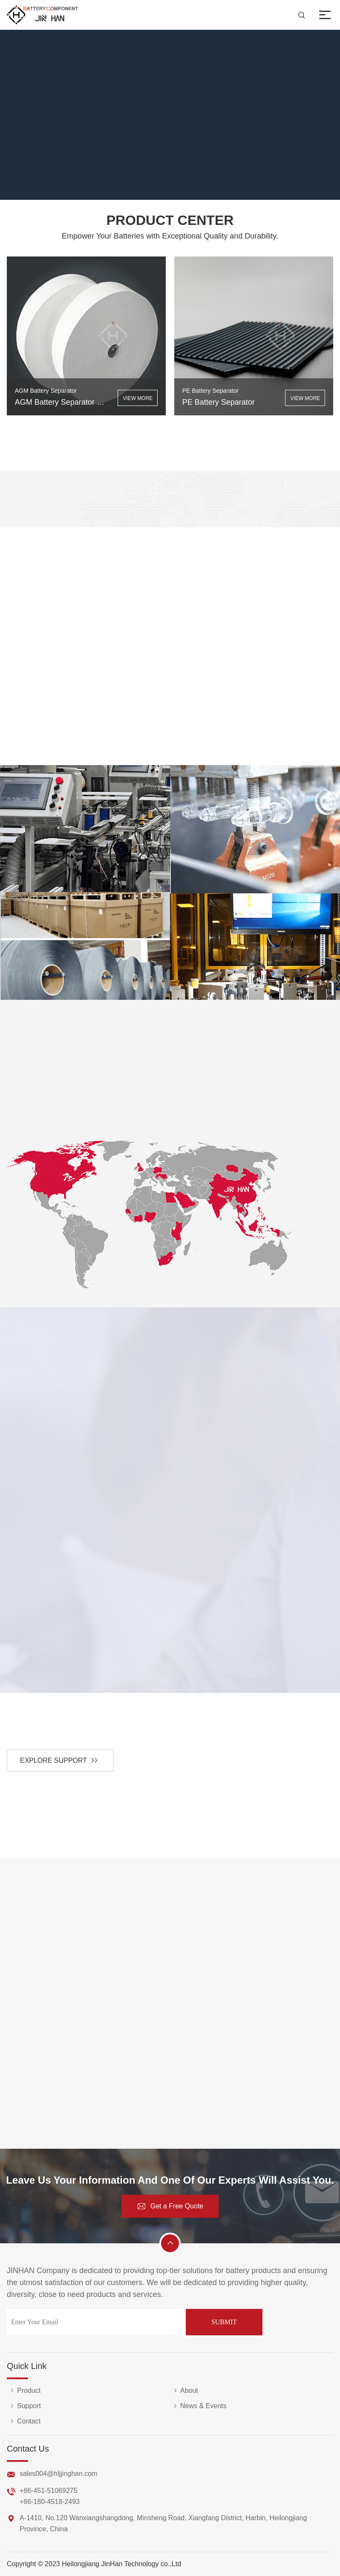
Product (23, 2391)
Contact (23, 2421)
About (184, 2391)
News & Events (198, 2406)
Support (24, 2406)
